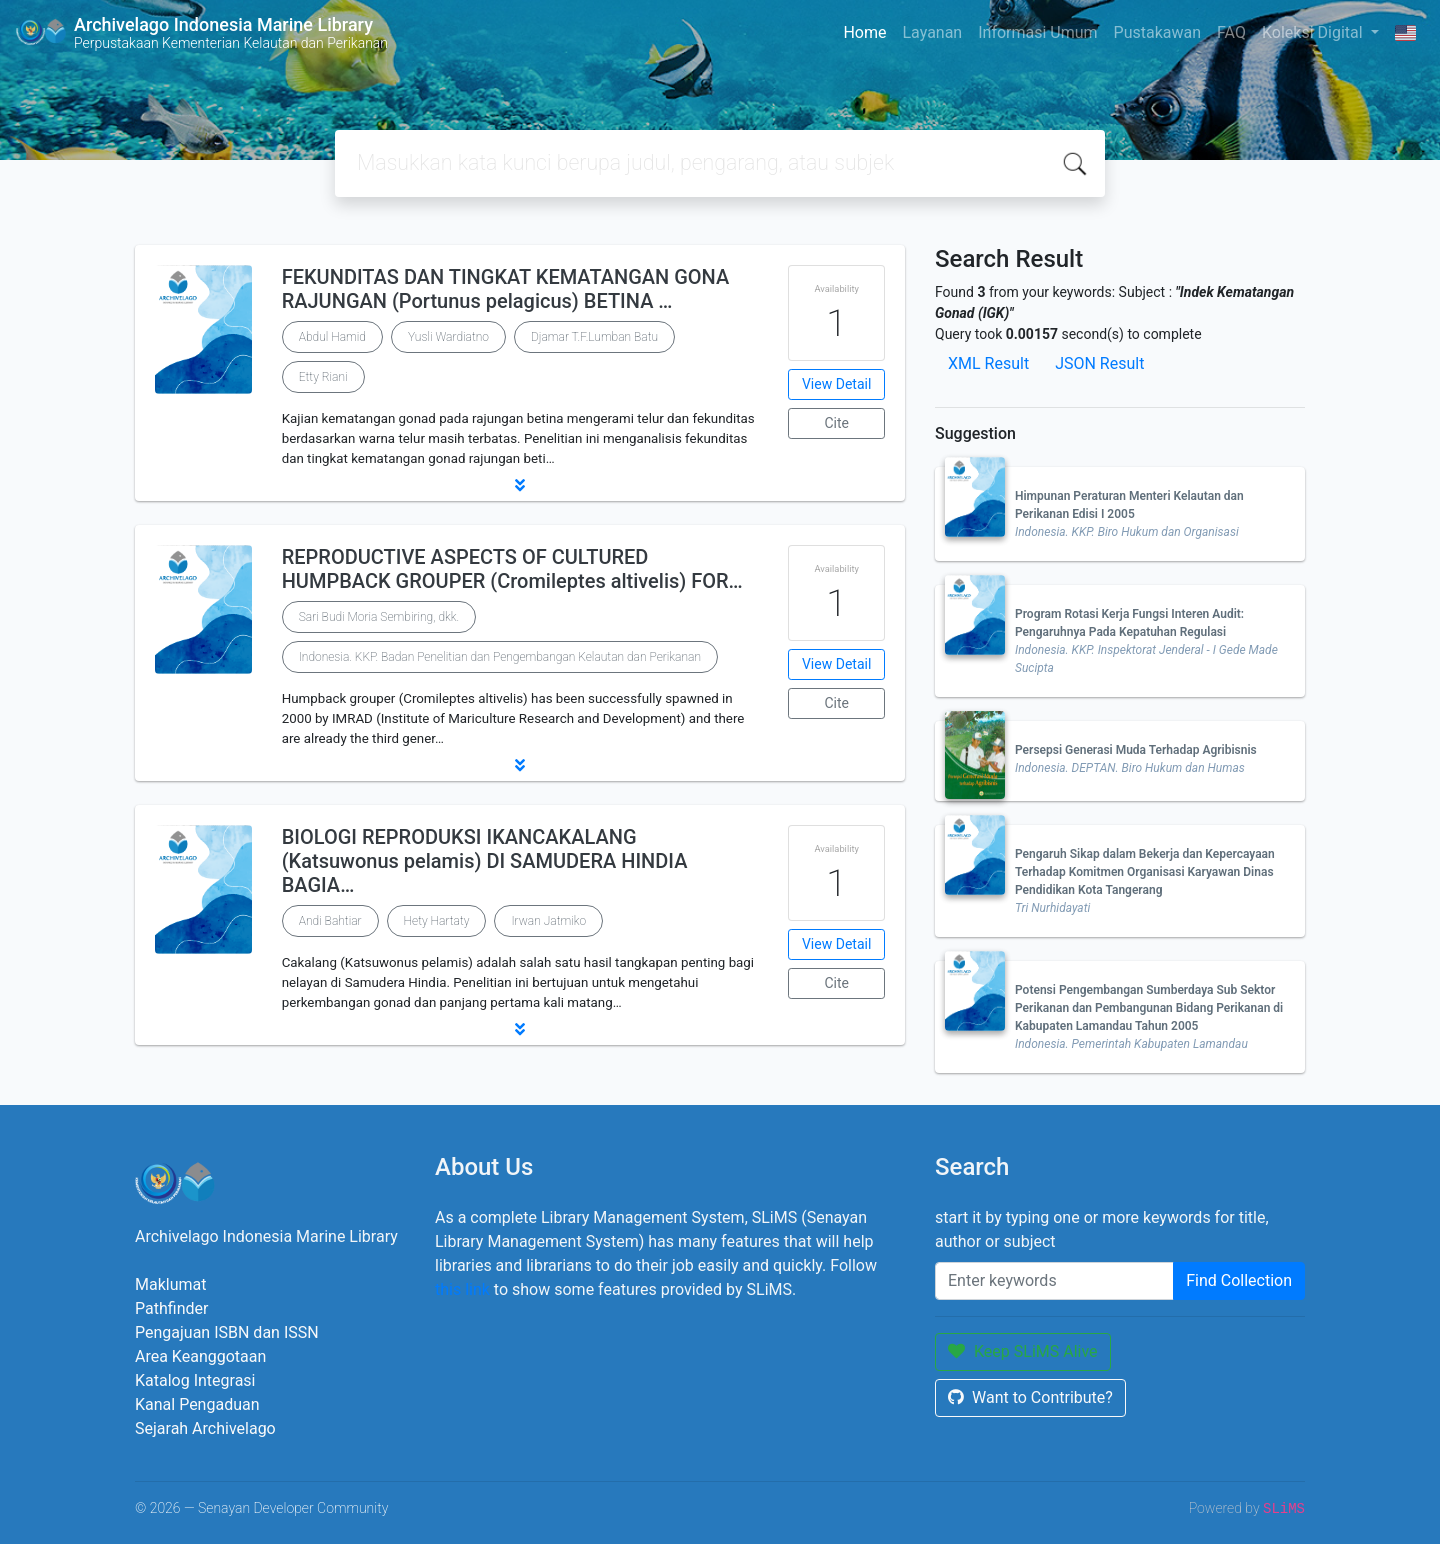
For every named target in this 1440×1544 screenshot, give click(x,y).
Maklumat (170, 1284)
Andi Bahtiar (330, 921)
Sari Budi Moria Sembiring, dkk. (379, 617)
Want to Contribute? (1030, 1397)
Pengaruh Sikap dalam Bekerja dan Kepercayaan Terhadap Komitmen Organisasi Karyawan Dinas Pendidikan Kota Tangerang (1145, 872)
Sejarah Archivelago (205, 1428)
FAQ (1231, 32)
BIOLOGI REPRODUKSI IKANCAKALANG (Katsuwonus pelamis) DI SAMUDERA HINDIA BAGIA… (485, 861)
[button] (520, 485)
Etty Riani (323, 377)
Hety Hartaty (437, 921)
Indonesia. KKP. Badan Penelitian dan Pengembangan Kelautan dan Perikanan (500, 657)
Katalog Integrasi (195, 1380)
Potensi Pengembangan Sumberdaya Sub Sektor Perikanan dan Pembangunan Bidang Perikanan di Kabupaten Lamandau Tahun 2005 (1149, 1008)
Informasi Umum (1037, 32)
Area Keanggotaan (200, 1356)
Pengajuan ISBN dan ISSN (227, 1332)
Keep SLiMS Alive (1023, 1351)
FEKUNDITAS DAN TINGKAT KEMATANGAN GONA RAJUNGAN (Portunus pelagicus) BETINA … (506, 289)
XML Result (988, 363)
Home (864, 32)
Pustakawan (1157, 32)
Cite (836, 423)
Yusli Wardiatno (448, 337)
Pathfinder (171, 1308)
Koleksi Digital (1314, 32)
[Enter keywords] (1054, 1281)
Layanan (932, 32)
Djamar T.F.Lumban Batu (594, 337)
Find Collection (1239, 1280)
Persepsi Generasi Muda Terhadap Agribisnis (1136, 750)
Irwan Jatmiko (548, 921)
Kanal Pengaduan (197, 1404)
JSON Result (1099, 363)
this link (462, 1289)
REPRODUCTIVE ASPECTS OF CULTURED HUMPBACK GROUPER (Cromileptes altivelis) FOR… (512, 569)
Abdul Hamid (332, 337)
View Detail (836, 384)
